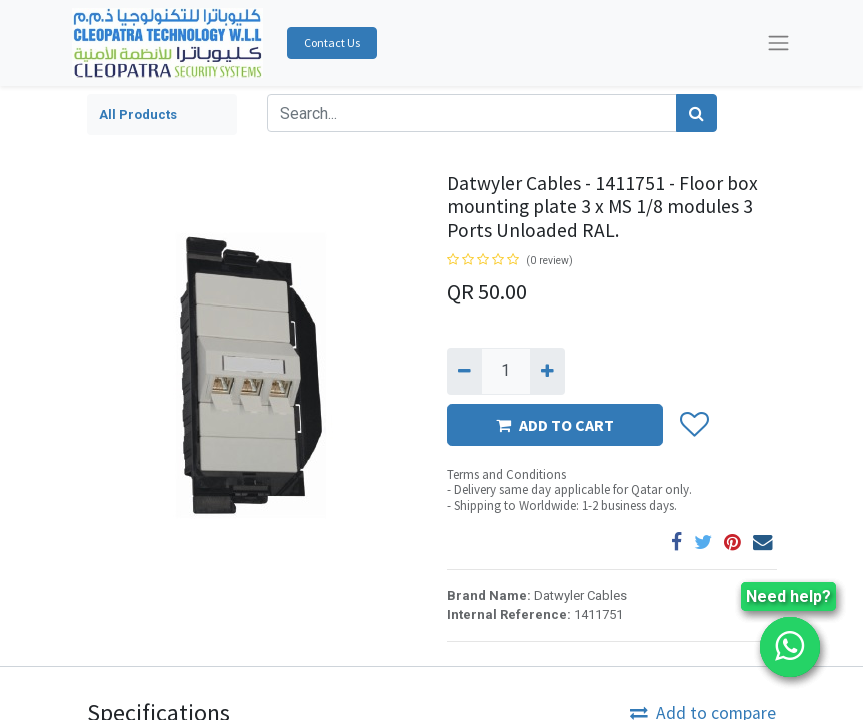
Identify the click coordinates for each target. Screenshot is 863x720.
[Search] (696, 113)
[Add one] (547, 371)
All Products (138, 114)
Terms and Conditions (506, 474)
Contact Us (332, 42)
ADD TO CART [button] (555, 425)
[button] (693, 425)
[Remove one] (464, 371)
